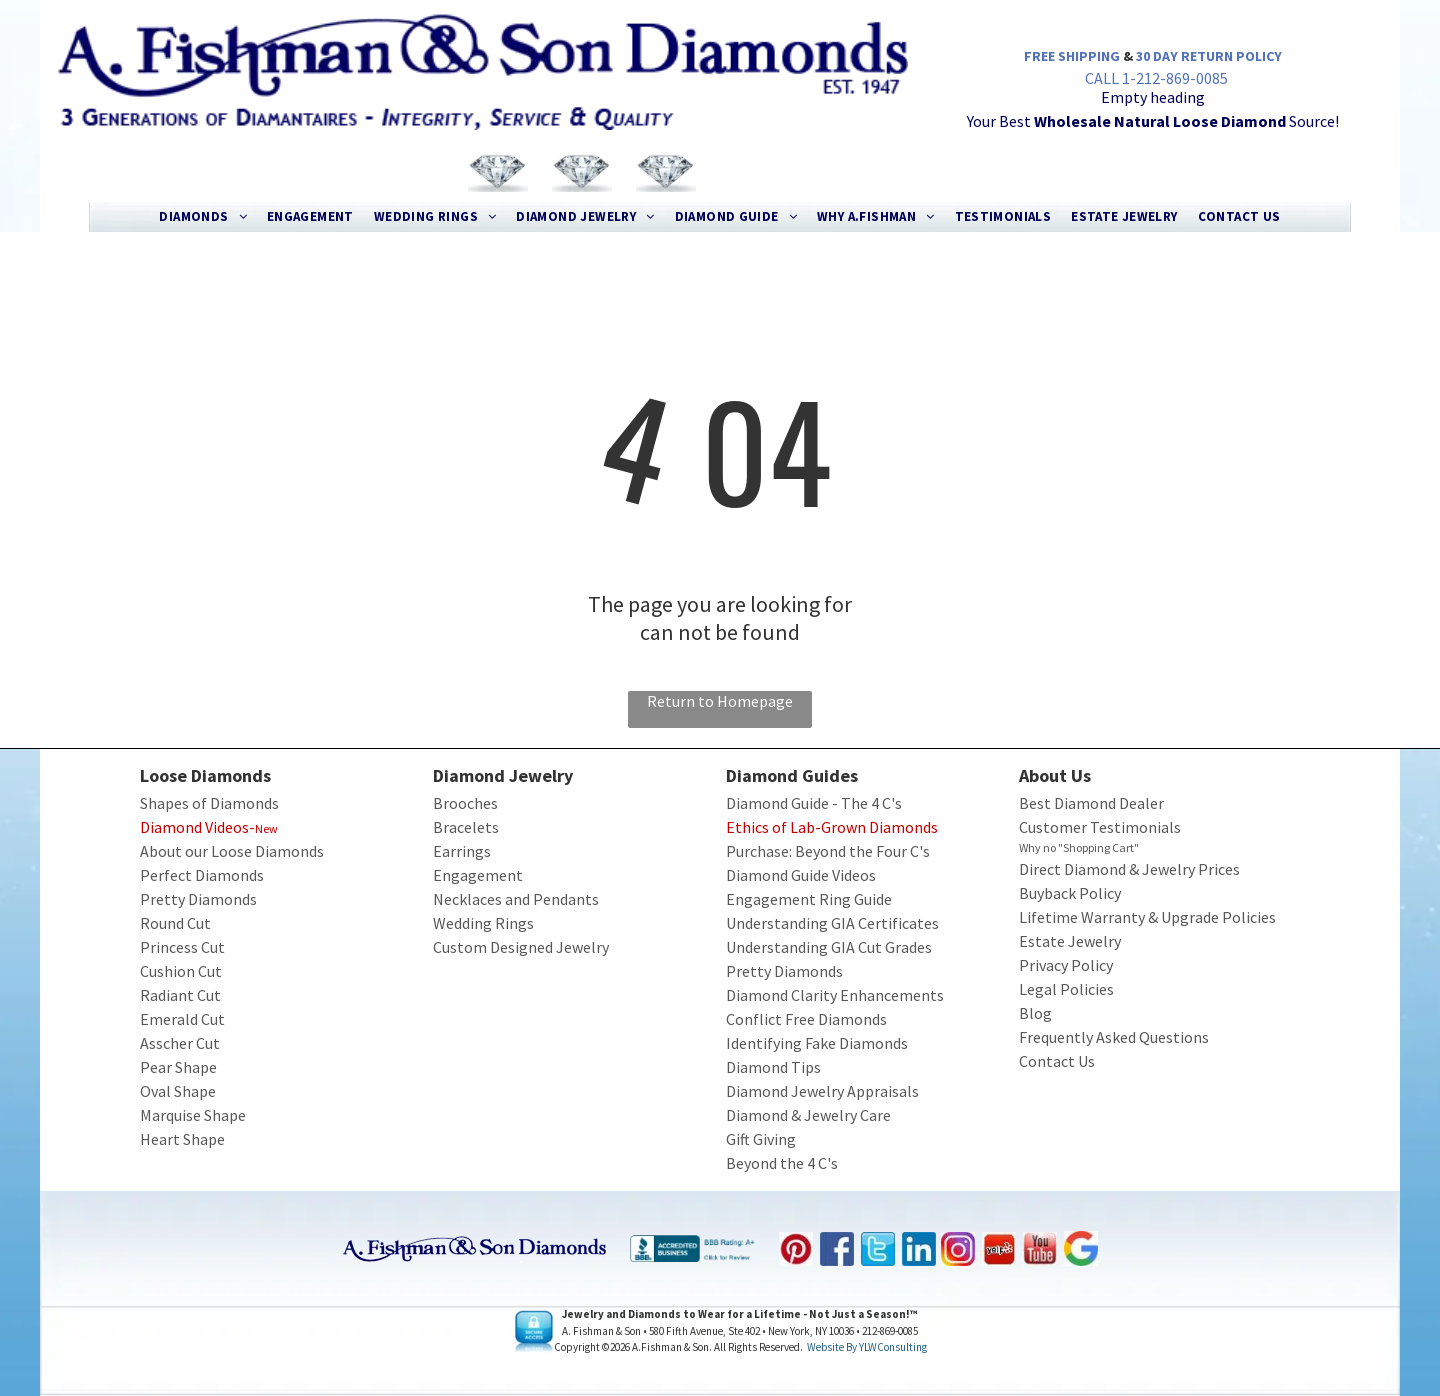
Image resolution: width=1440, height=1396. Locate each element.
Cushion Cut (181, 971)
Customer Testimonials (1100, 827)
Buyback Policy (1070, 893)
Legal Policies (1066, 989)
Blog (1035, 1013)
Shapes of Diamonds (209, 803)
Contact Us (1057, 1061)
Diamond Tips (773, 1067)
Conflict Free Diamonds (806, 1019)
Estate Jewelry (1070, 941)
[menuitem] (203, 217)
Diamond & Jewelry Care (808, 1115)
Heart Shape (182, 1139)
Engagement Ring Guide (809, 899)
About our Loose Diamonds (232, 851)
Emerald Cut (182, 1019)
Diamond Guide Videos (801, 875)
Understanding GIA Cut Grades (829, 947)
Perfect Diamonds (202, 875)
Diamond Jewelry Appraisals (822, 1091)
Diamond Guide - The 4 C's (814, 803)
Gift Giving (761, 1139)
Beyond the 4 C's (782, 1163)
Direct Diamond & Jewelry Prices (1129, 869)
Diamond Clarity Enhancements (835, 995)
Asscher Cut (180, 1043)
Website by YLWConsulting (867, 1347)
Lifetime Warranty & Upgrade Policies (1147, 917)
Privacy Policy (1066, 965)
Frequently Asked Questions (1114, 1037)
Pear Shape (178, 1067)
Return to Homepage (720, 701)
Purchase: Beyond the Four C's (828, 851)
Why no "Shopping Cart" (1079, 847)
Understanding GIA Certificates (832, 923)
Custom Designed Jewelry (521, 947)
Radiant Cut (180, 995)
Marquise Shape (193, 1115)
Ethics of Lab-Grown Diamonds (832, 827)
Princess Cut (182, 947)
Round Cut (175, 923)
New (266, 828)
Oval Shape (178, 1091)
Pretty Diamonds (198, 899)
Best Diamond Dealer (1091, 803)
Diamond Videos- (197, 827)
